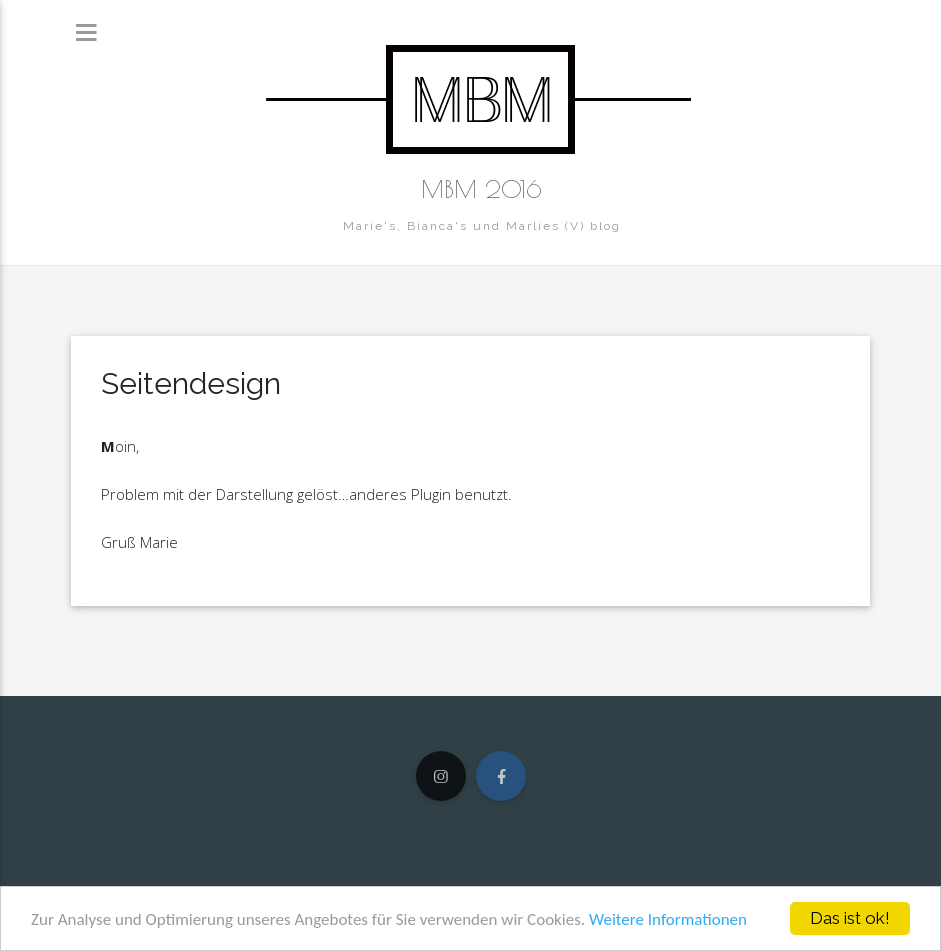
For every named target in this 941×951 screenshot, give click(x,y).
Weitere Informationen (668, 919)
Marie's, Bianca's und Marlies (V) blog (482, 226)
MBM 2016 (481, 189)
